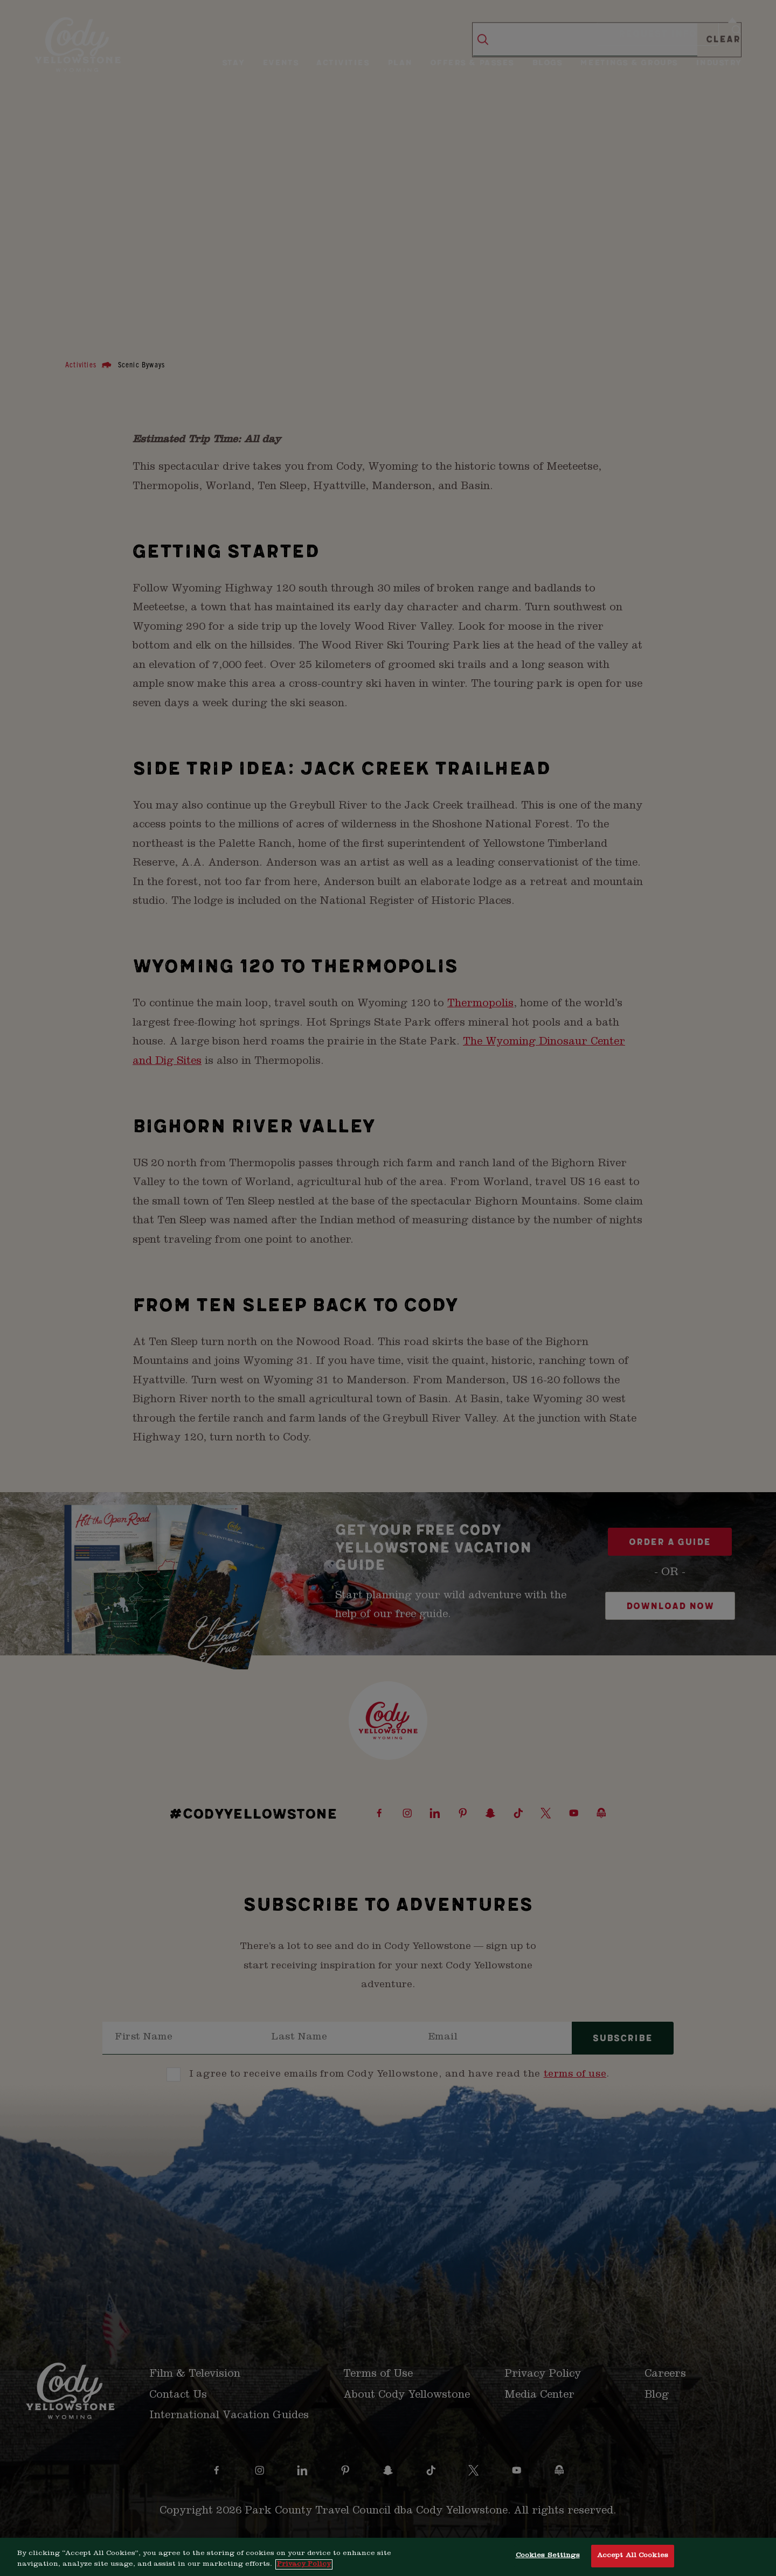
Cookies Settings (548, 2555)
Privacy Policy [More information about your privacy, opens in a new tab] (304, 2564)
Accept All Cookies (632, 2555)
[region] (388, 2557)
